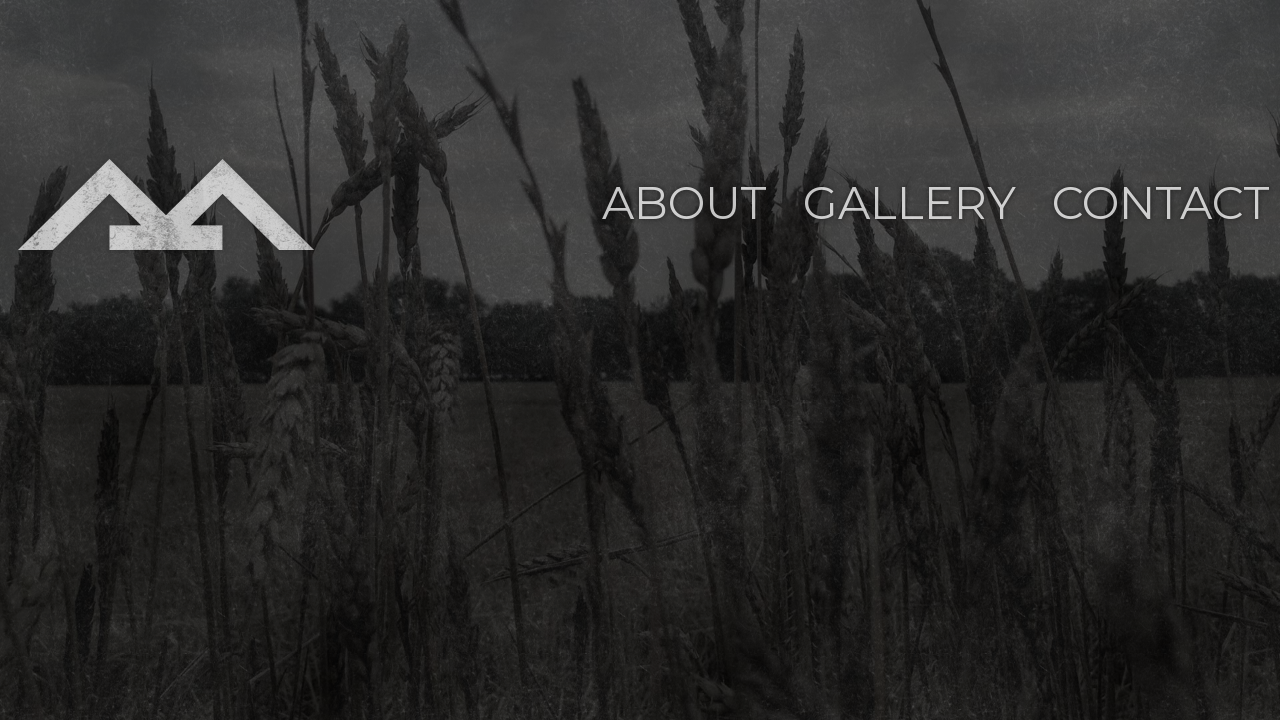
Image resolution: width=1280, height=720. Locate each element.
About (684, 202)
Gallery (909, 202)
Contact (1161, 202)
